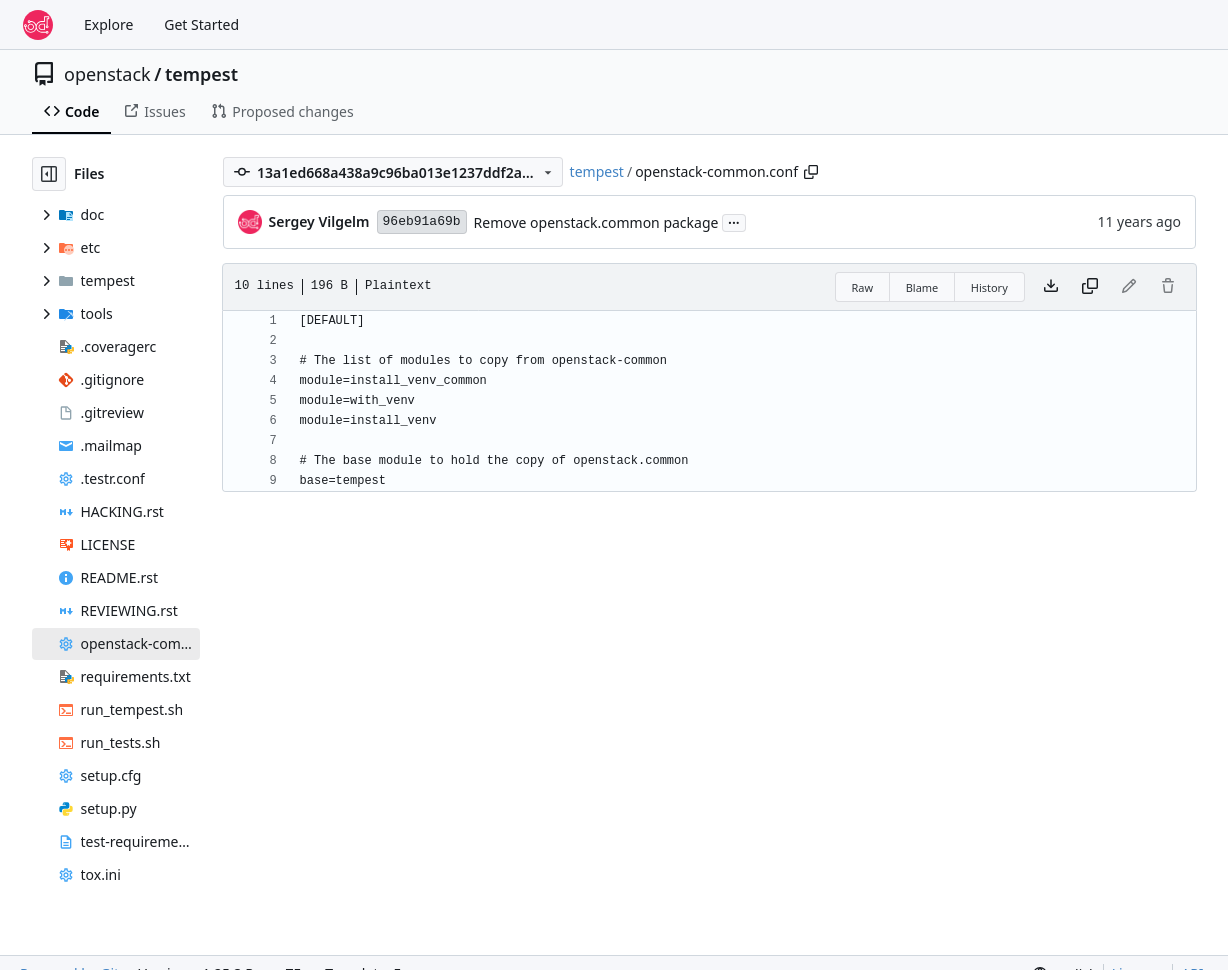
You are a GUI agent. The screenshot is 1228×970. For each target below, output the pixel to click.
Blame (922, 287)
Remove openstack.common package (596, 222)
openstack (107, 74)
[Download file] (1051, 287)
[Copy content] (1090, 287)
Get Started (201, 24)
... (734, 221)
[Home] (38, 25)
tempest (201, 74)
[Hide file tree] (49, 174)
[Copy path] (811, 172)
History (989, 287)
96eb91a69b (422, 221)
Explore (108, 24)
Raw (863, 287)
